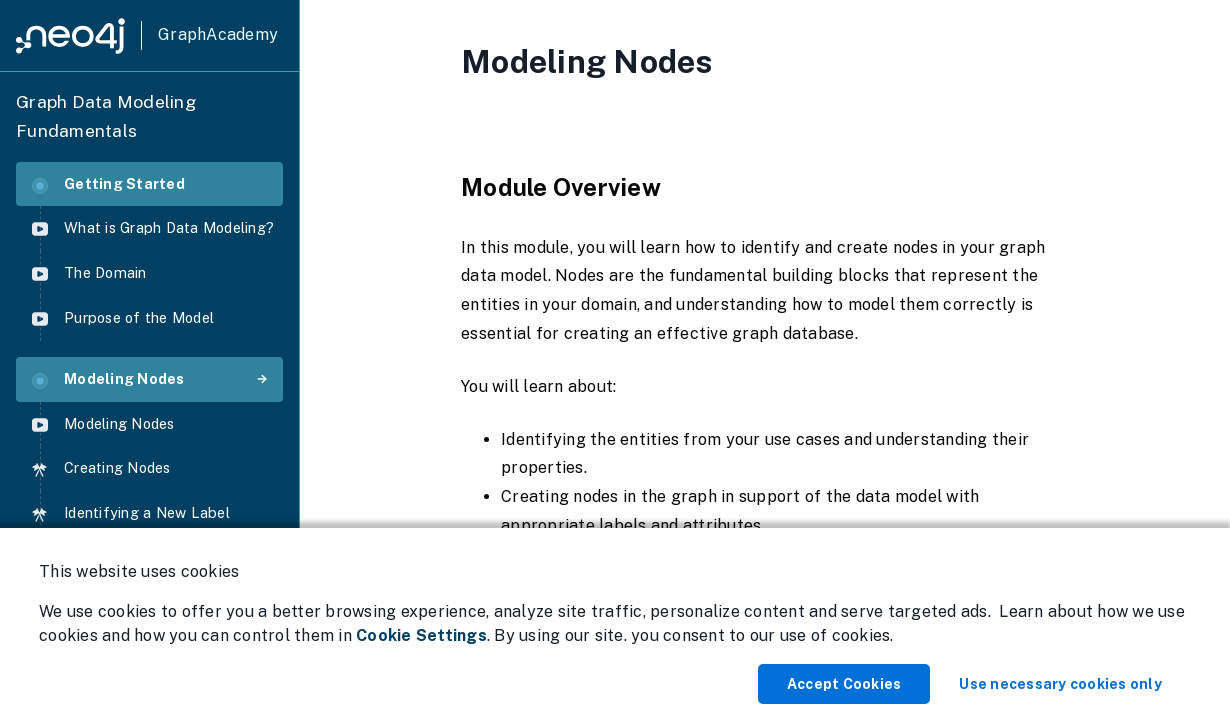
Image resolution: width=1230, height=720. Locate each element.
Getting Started (108, 184)
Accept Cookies (844, 684)
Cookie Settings (421, 635)
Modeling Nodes (108, 379)
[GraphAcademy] (147, 35)
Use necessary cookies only (1060, 684)
